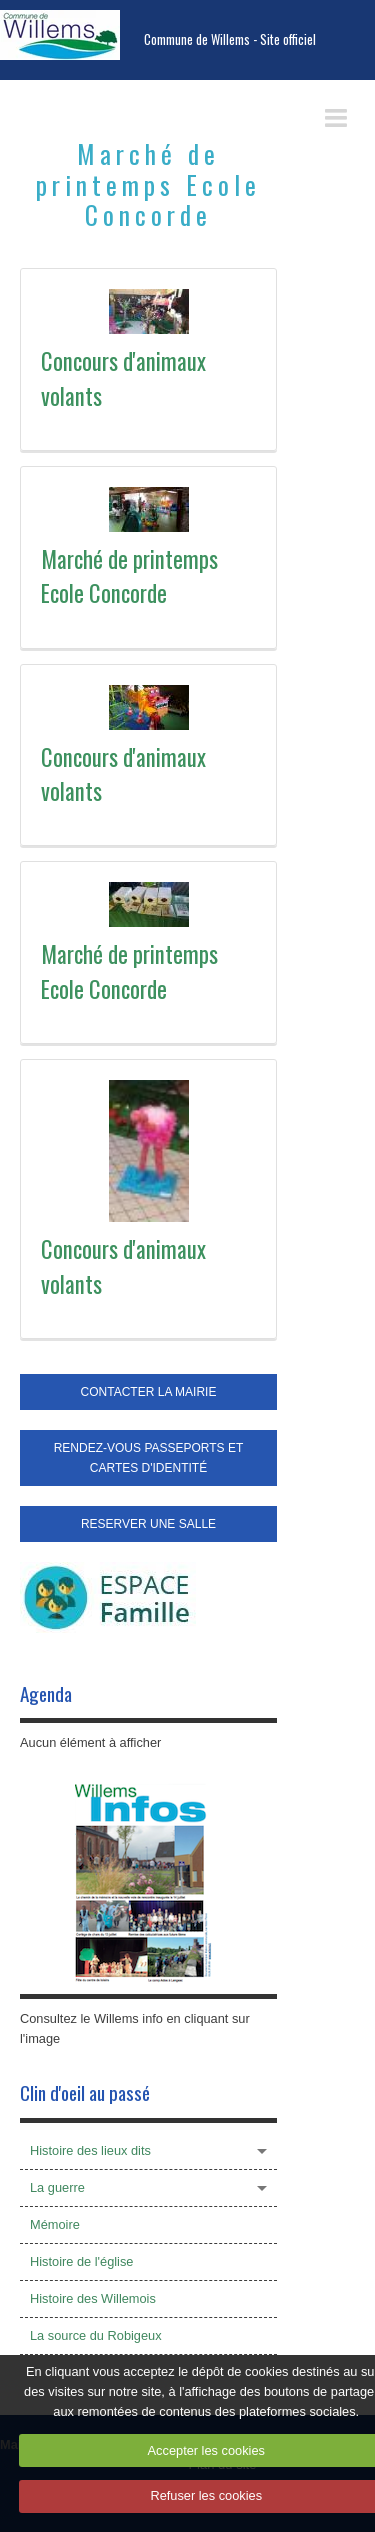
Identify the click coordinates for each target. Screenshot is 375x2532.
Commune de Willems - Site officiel (230, 39)
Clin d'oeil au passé (85, 2092)
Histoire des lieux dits (90, 2150)
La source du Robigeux (96, 2335)
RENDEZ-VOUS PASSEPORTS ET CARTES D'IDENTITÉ (149, 1458)
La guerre (57, 2187)
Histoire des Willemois (93, 2298)
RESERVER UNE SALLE (148, 1524)
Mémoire (55, 2224)
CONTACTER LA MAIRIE (149, 1392)
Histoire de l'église (81, 2261)
